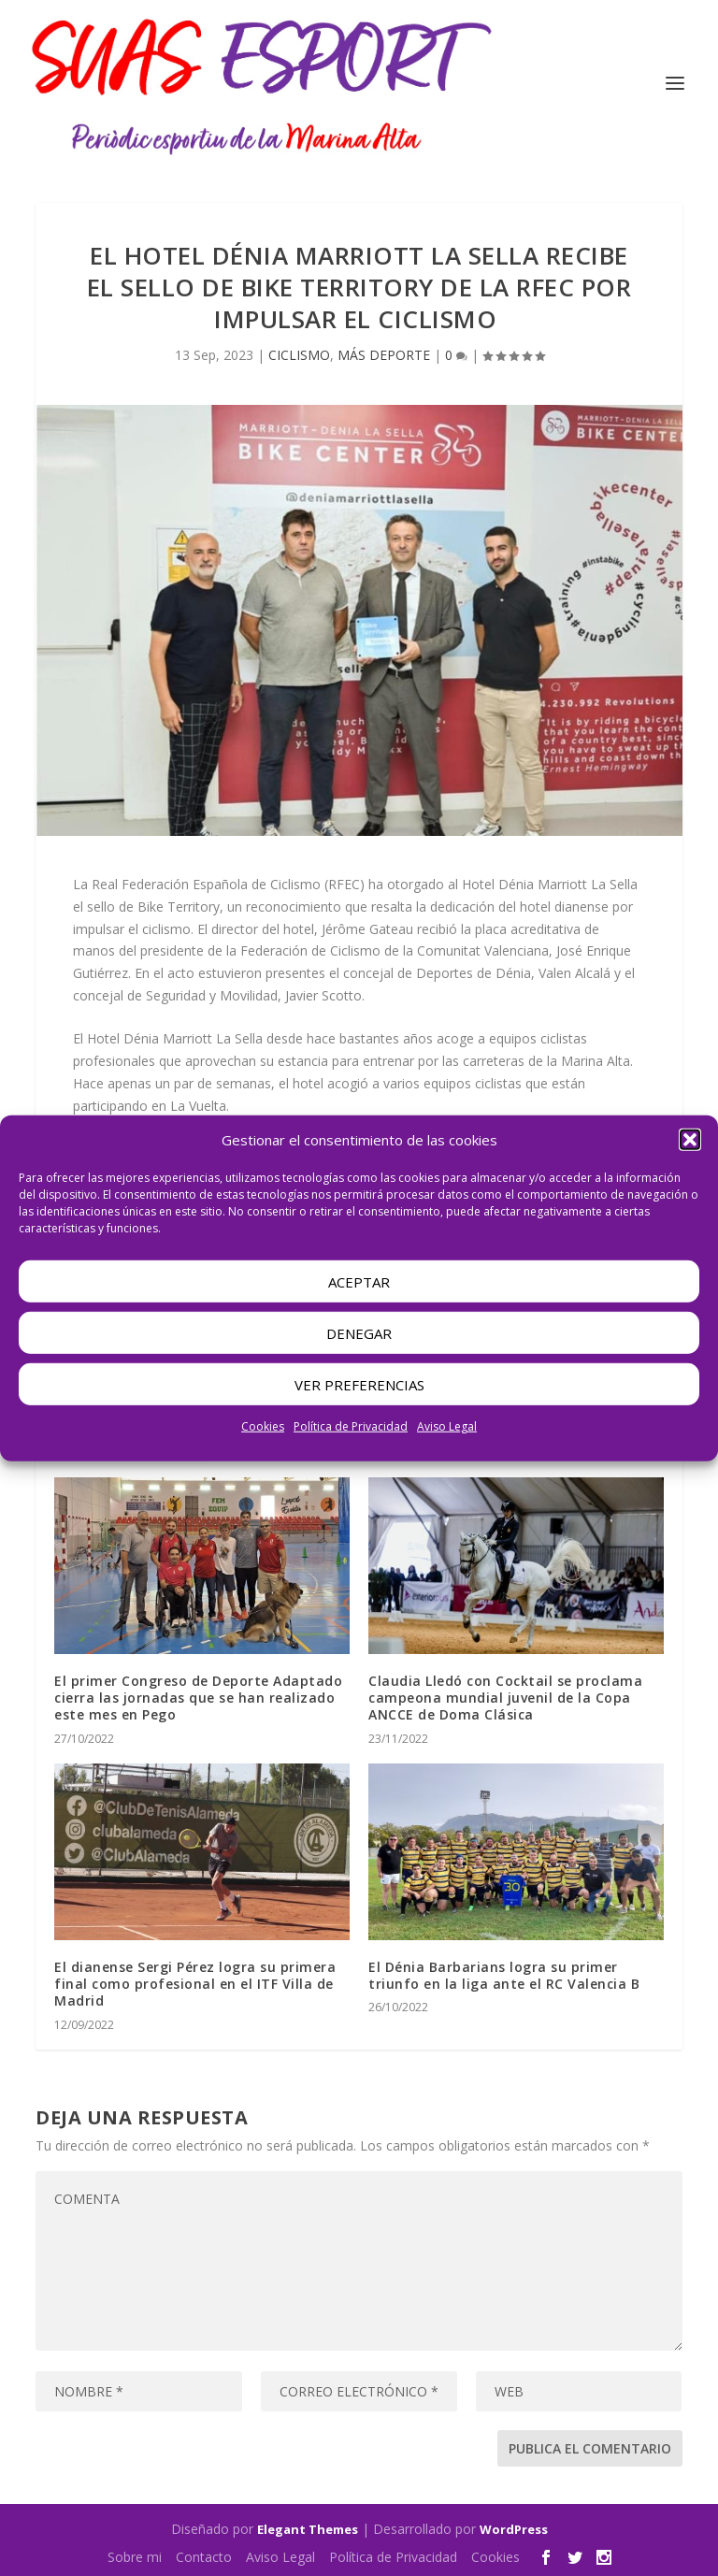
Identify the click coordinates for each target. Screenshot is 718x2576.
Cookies (262, 1426)
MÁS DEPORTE (383, 355)
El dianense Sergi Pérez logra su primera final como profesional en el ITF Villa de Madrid (195, 1983)
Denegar (359, 1333)
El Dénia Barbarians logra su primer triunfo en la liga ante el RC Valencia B (503, 1975)
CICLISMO (299, 355)
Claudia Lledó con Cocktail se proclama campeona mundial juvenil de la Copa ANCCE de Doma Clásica (505, 1697)
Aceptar (359, 1282)
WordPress (514, 2529)
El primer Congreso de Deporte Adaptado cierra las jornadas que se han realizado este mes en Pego (198, 1697)
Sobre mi (135, 2557)
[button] (690, 1139)
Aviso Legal (447, 1426)
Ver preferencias (359, 1384)
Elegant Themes (307, 2529)
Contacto (204, 2557)
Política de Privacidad (351, 1426)
